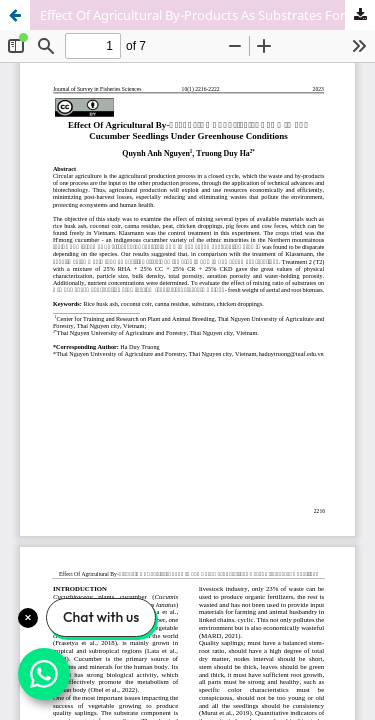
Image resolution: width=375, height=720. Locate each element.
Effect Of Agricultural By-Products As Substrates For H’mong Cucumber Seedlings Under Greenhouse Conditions (207, 15)
